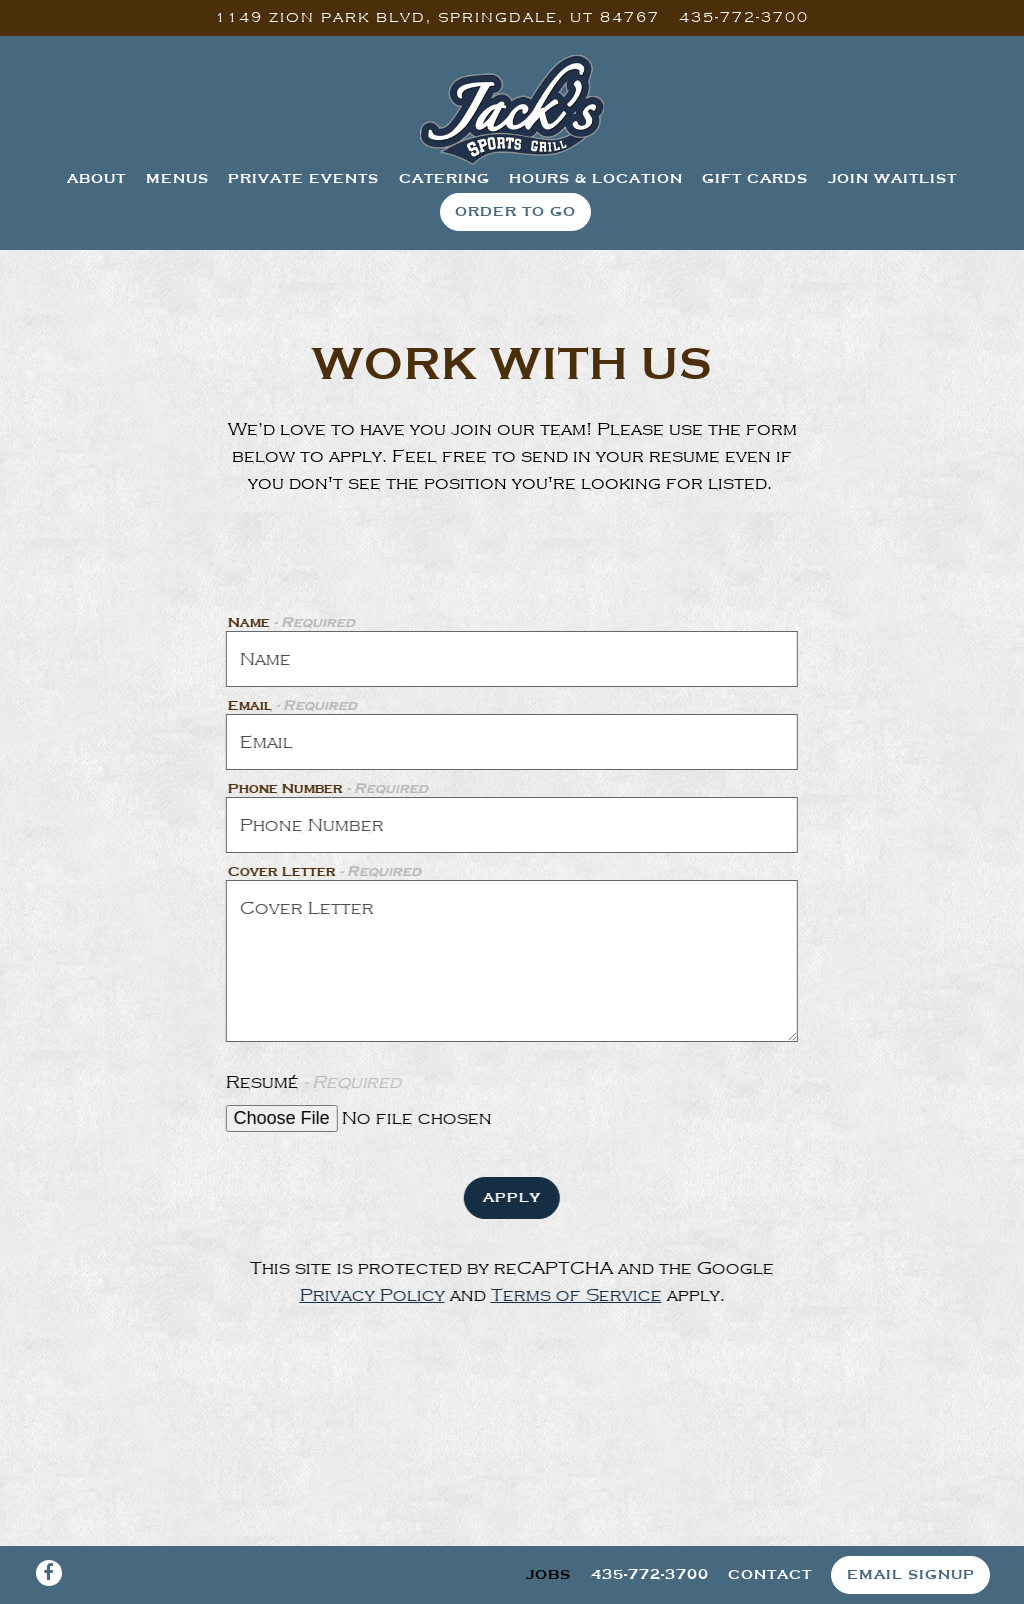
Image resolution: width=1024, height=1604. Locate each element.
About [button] (96, 178)
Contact (770, 1574)
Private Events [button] (303, 178)
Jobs (548, 1574)
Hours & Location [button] (596, 178)
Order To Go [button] (515, 211)
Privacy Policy (370, 1295)
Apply (510, 1197)
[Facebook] (49, 1573)
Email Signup (911, 1574)
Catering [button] (444, 178)
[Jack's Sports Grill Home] (512, 109)
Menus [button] (177, 178)
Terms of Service (574, 1295)
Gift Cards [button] (755, 178)
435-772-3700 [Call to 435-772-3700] (744, 17)
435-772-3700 (650, 1574)
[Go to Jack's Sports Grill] (437, 18)
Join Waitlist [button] (892, 178)
